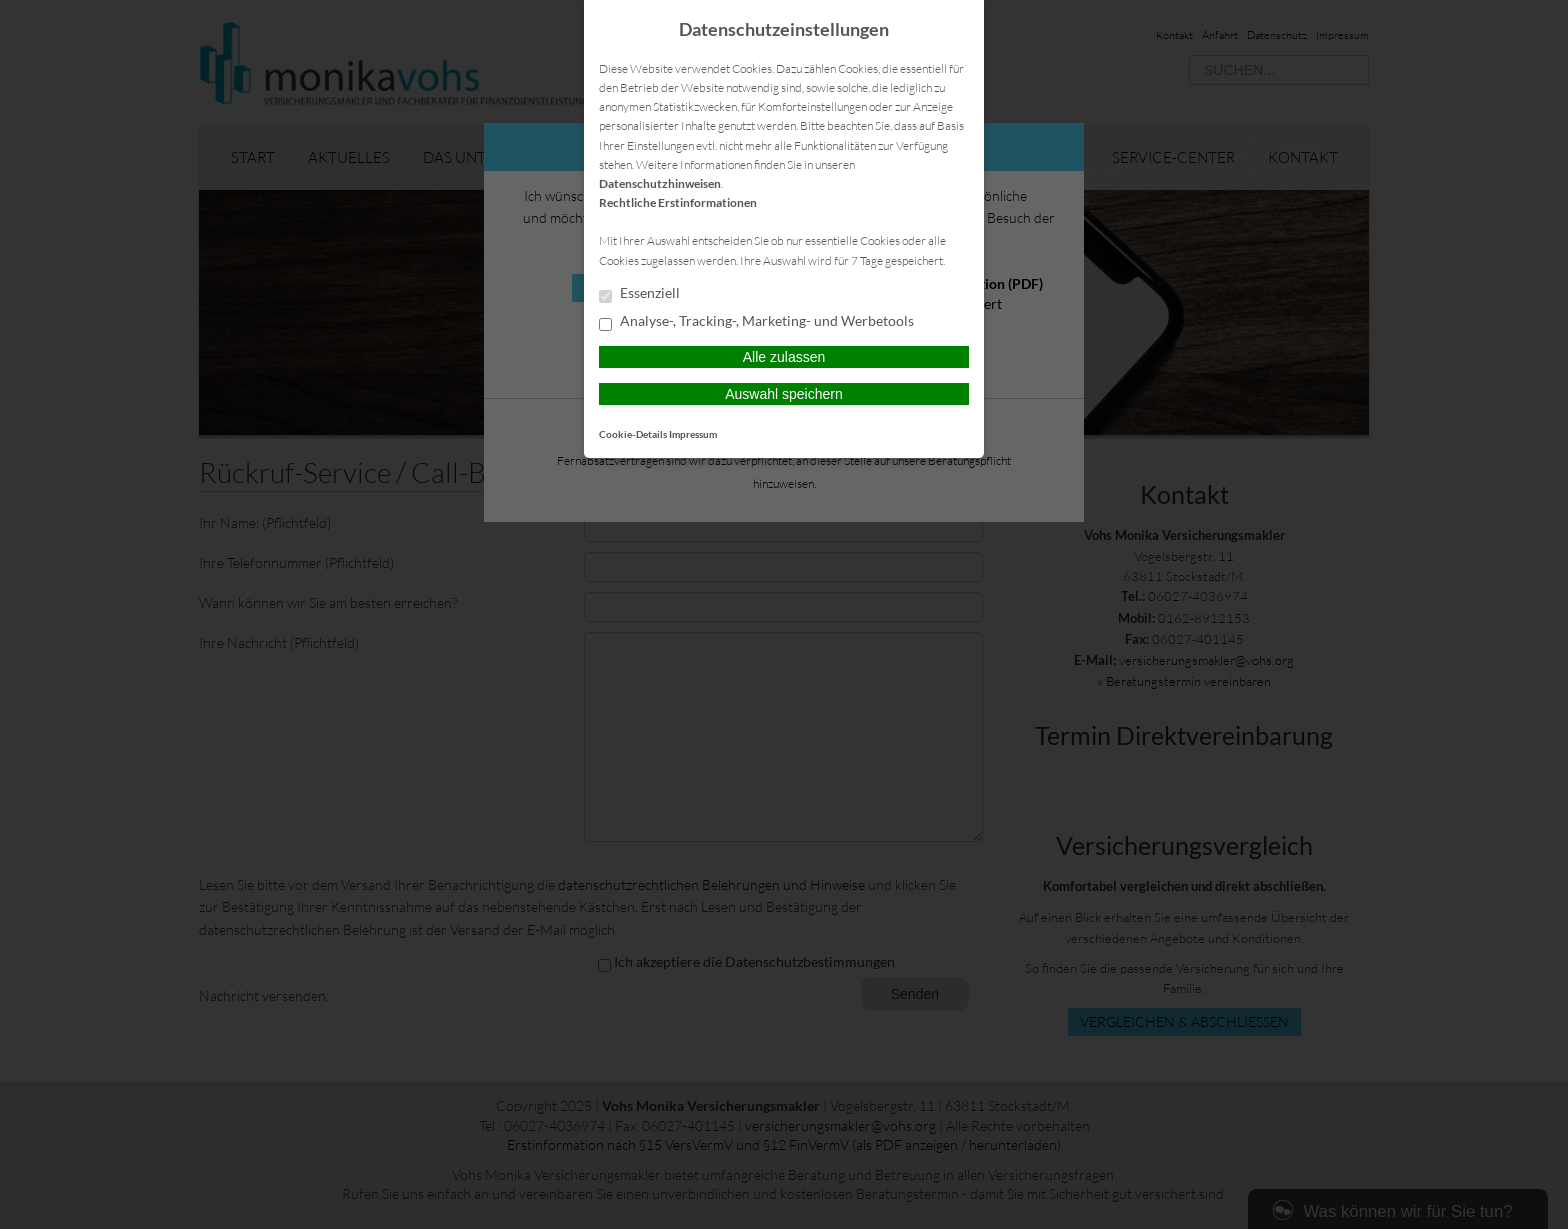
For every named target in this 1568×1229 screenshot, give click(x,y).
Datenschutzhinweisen (660, 183)
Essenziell (639, 294)
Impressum (693, 434)
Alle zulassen (784, 357)
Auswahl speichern (784, 394)
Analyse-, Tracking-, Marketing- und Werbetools (756, 322)
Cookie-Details (633, 434)
